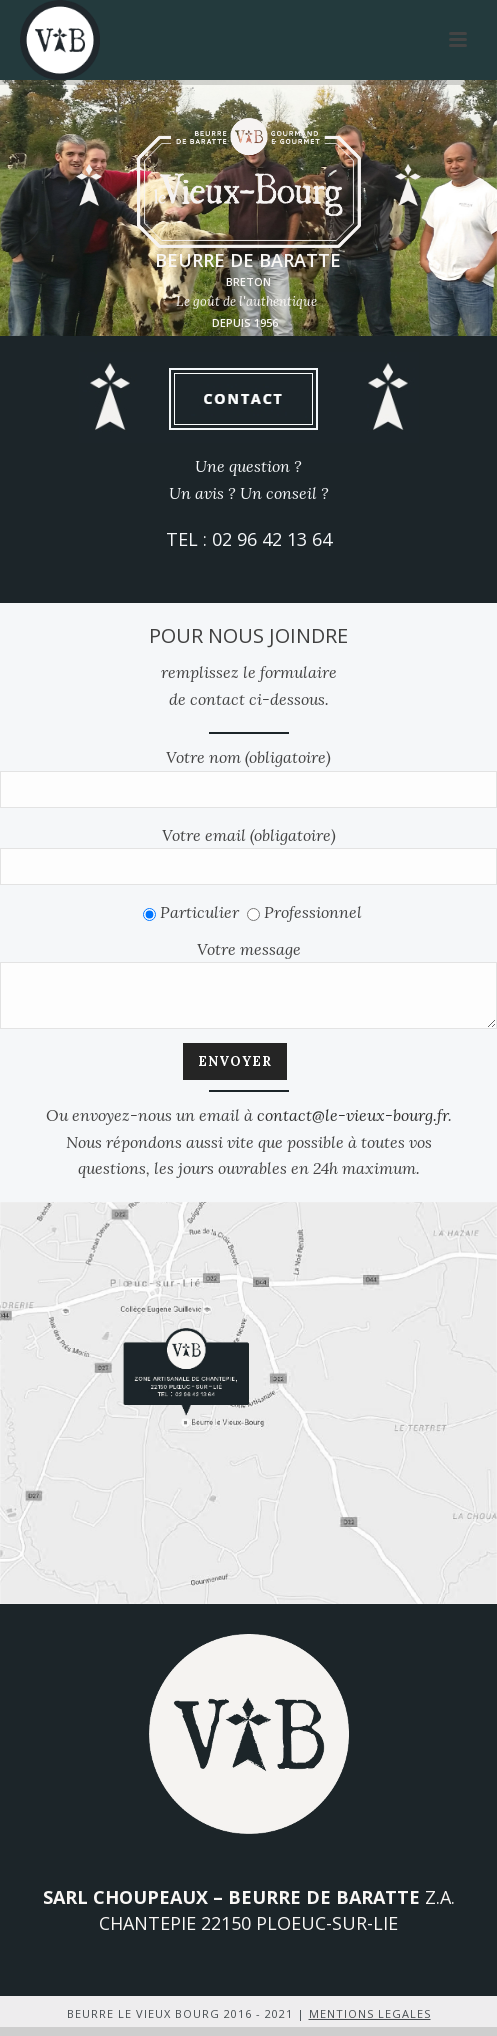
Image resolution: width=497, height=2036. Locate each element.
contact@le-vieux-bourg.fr (352, 1124)
